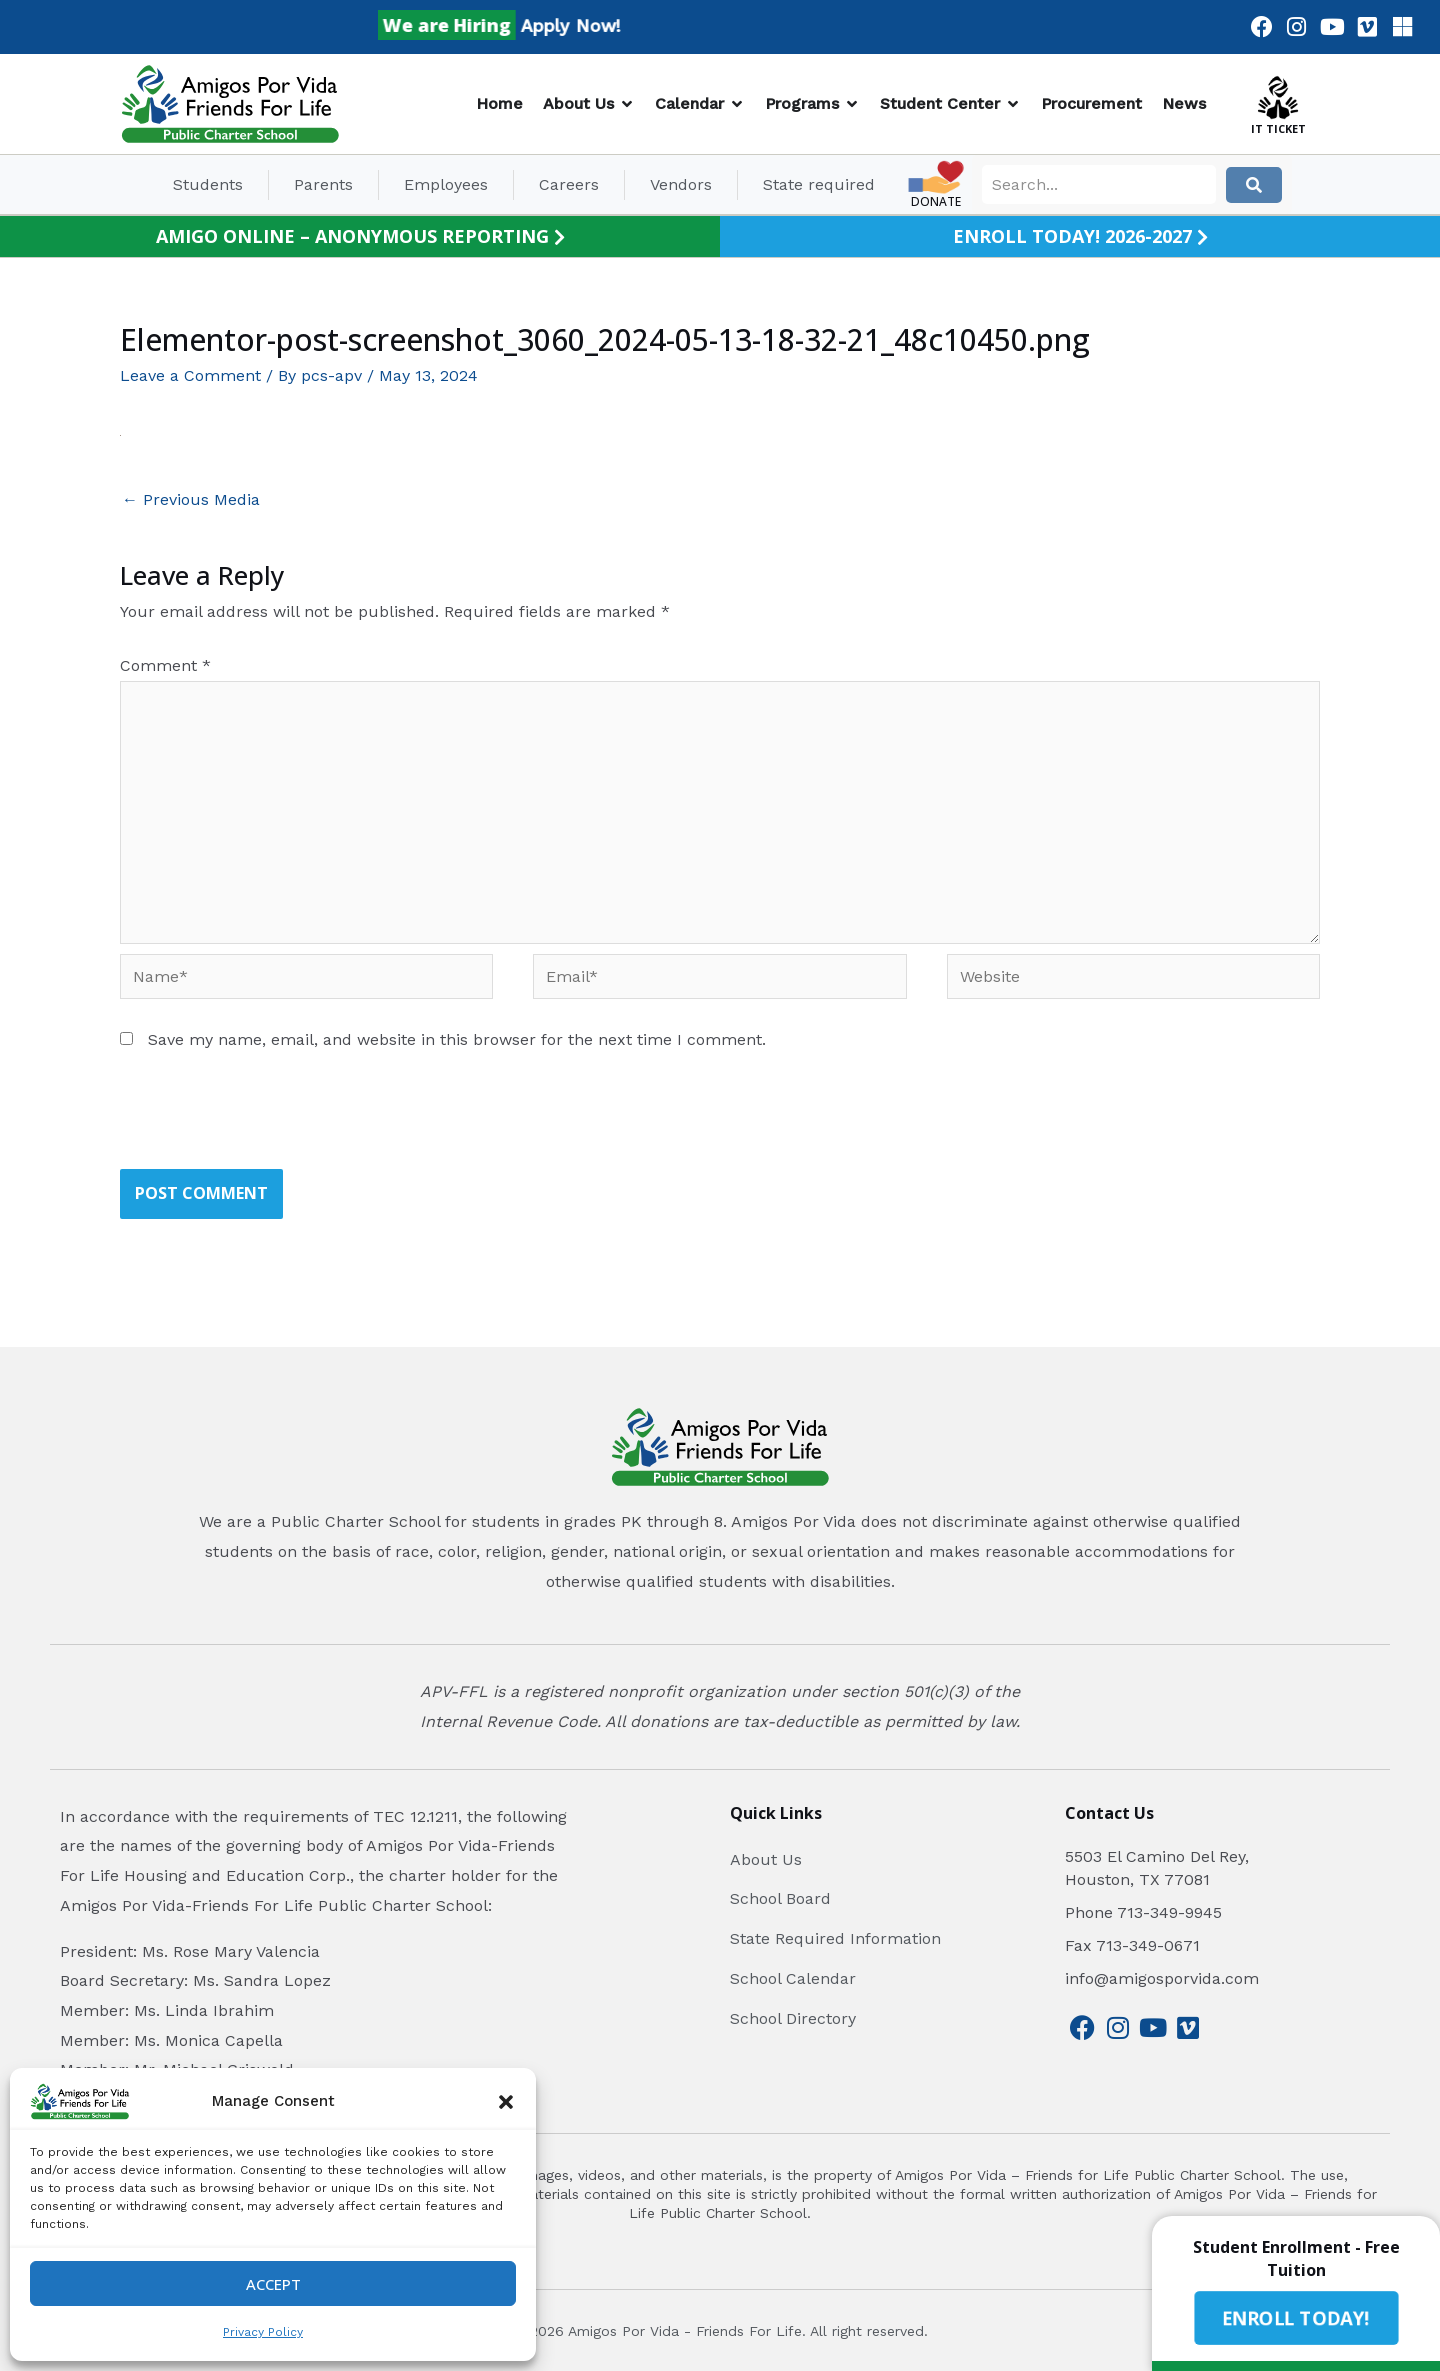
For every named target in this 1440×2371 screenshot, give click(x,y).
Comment (165, 665)
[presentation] (272, 1120)
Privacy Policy (263, 2332)
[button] (506, 2102)
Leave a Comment (190, 375)
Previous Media (191, 499)
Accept (273, 2284)
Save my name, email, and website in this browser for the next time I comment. (457, 1039)
